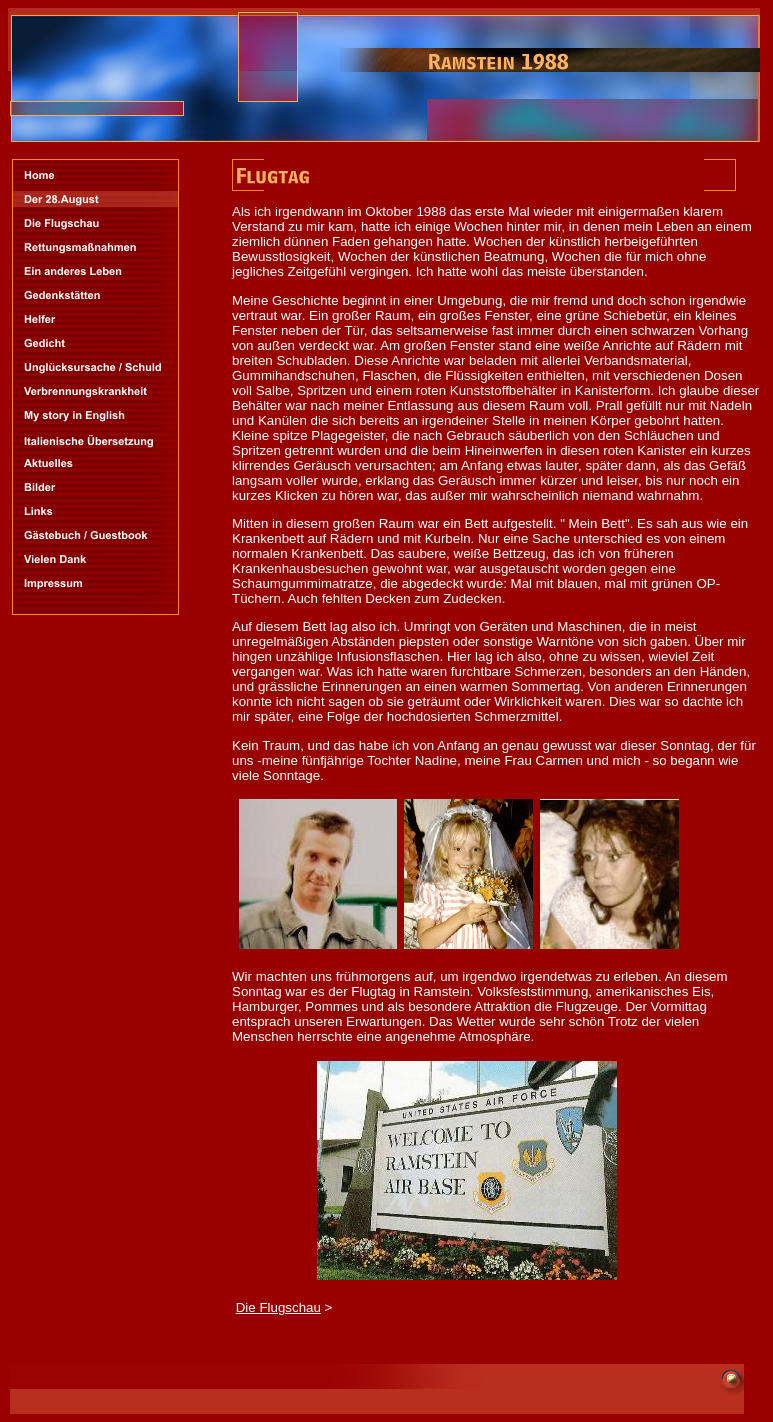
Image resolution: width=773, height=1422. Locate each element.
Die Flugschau (278, 1307)
